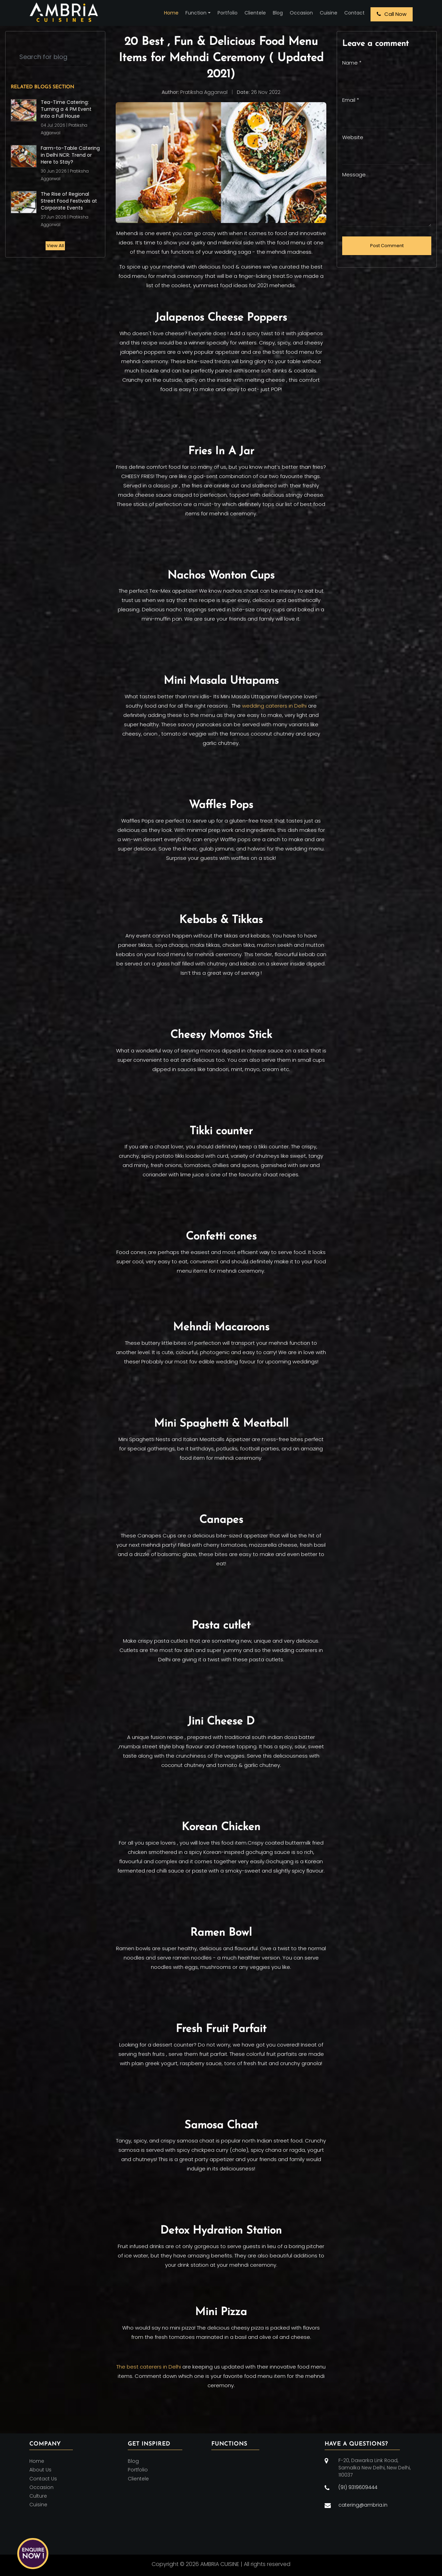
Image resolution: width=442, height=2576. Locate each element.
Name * (352, 62)
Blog (278, 12)
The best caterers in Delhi (148, 2366)
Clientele (255, 12)
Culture (38, 2495)
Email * (350, 100)
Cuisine (328, 12)
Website (352, 137)
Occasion (301, 12)
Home (171, 12)
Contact (354, 12)
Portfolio (228, 12)
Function (195, 12)
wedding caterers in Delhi (274, 705)
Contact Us (43, 2478)
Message (354, 174)
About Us (40, 2470)
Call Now (391, 14)
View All (55, 245)
